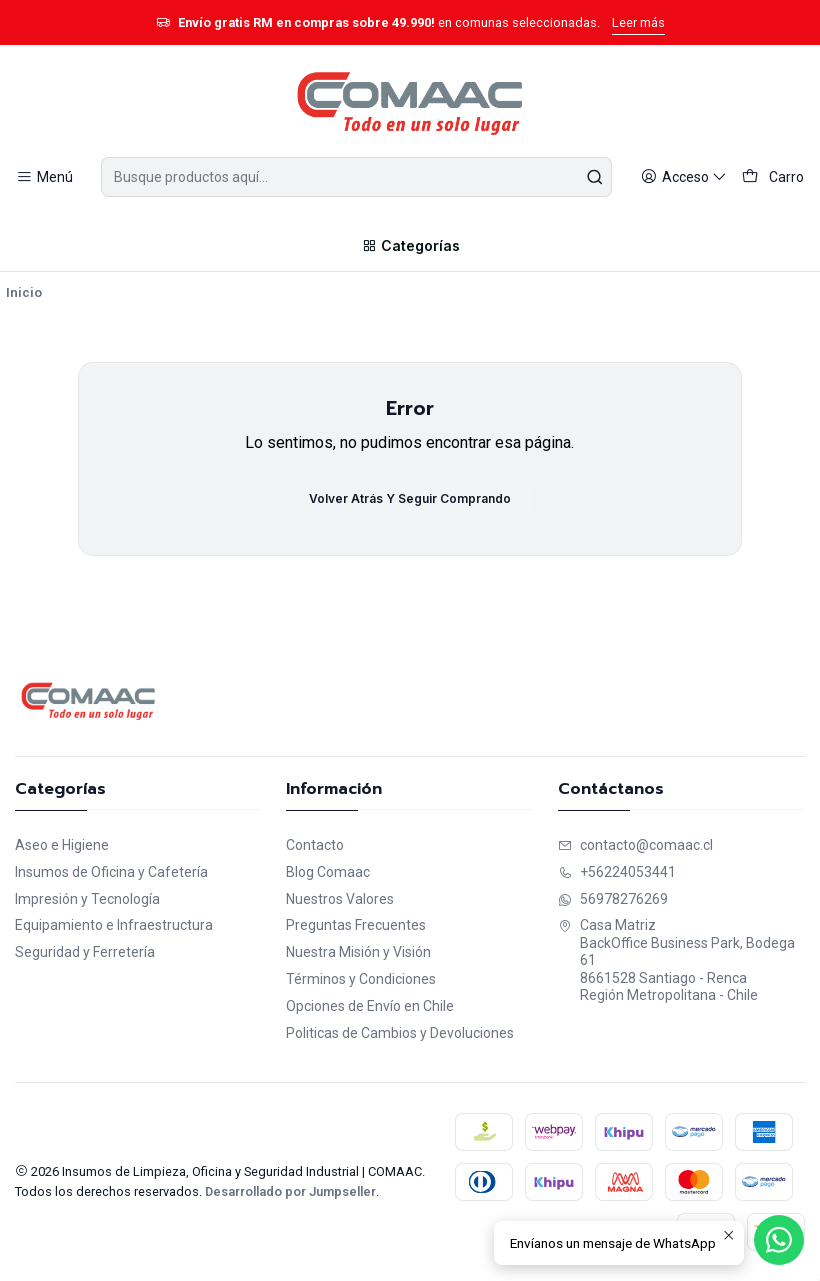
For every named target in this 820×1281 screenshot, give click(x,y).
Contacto (315, 845)
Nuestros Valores (340, 899)
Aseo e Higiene (62, 845)
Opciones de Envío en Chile (370, 1006)
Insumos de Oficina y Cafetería (111, 872)
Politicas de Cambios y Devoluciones (400, 1033)
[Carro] (773, 177)
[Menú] (44, 177)
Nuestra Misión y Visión (358, 952)
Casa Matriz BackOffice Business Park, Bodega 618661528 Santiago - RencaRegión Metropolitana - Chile (676, 960)
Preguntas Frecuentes (356, 925)
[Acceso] (684, 177)
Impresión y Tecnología (87, 899)
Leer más (638, 22)
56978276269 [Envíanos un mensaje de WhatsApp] (613, 899)
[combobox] (356, 177)
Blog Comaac (328, 872)
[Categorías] (410, 246)
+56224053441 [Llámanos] (617, 872)
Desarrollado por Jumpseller (290, 1191)
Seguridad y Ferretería (85, 952)
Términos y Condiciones (361, 979)
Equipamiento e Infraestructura (114, 925)
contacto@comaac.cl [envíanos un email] (635, 845)
